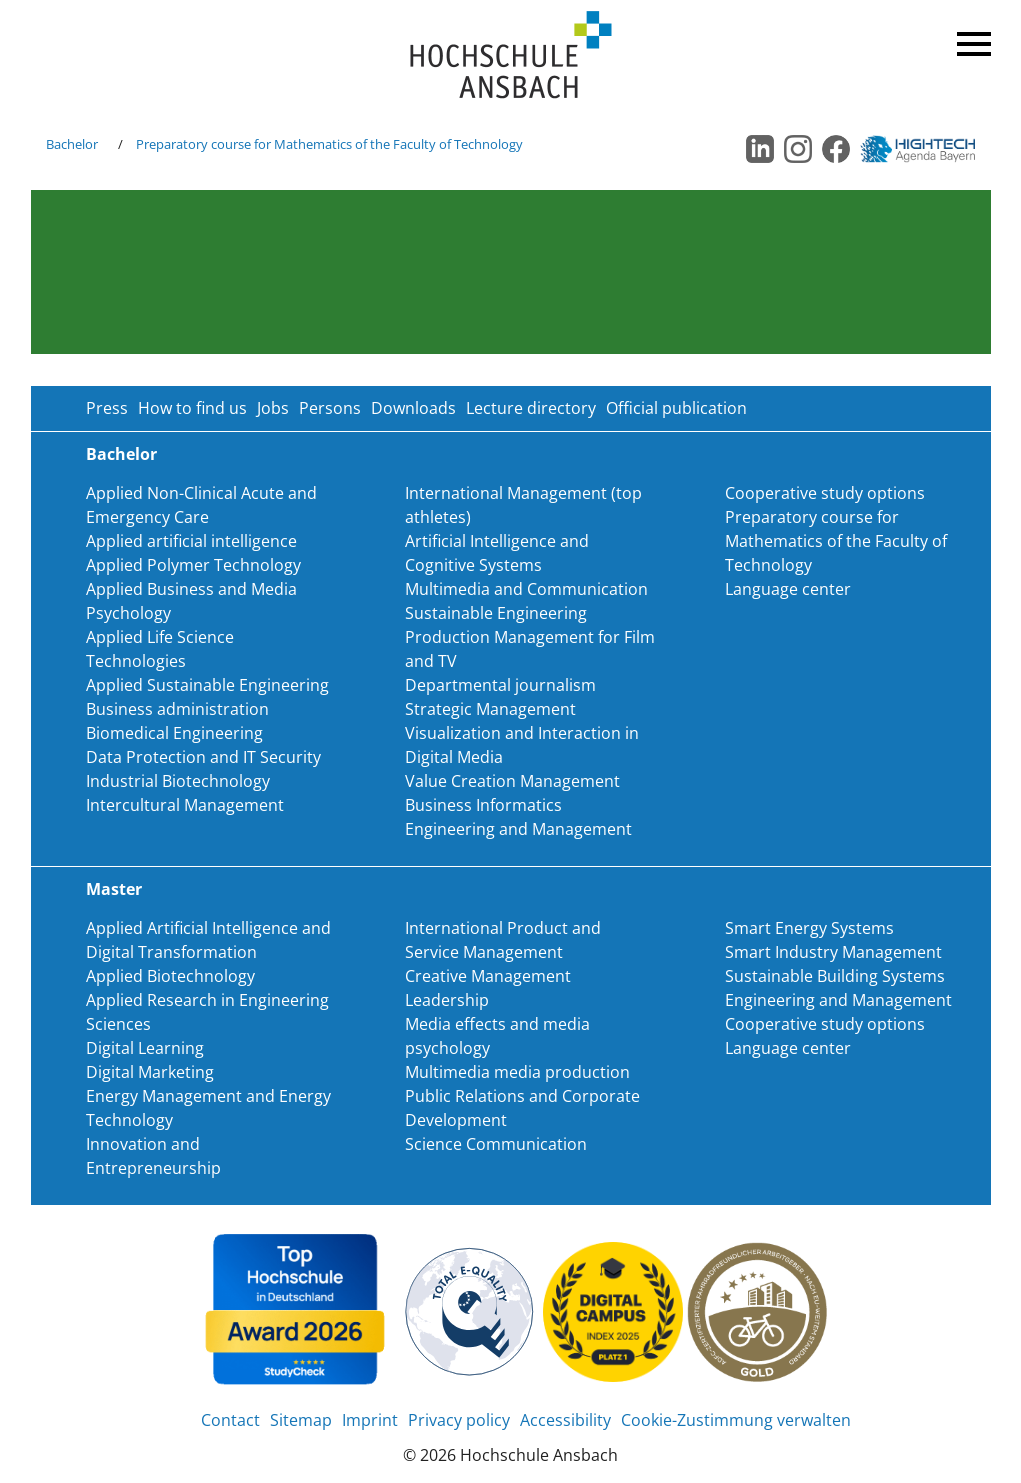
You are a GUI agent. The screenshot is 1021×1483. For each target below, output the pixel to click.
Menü (971, 40)
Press (107, 408)
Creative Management (488, 976)
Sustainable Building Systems (835, 976)
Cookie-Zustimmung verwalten (736, 1420)
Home (511, 55)
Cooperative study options (825, 493)
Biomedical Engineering (174, 733)
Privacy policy (459, 1420)
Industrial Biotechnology (178, 781)
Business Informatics (483, 805)
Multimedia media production (517, 1072)
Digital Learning (145, 1048)
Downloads (413, 408)
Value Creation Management (512, 781)
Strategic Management (490, 709)
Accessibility (565, 1420)
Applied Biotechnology (170, 976)
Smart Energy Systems (809, 928)
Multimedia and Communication (526, 589)
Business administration (177, 709)
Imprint (370, 1420)
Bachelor (72, 144)
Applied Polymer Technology (193, 565)
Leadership (447, 1000)
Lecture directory (531, 408)
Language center (788, 589)
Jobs (273, 408)
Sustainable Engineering (496, 613)
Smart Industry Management (833, 952)
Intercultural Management (185, 805)
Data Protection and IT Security (203, 757)
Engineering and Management (518, 829)
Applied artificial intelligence (191, 541)
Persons (330, 408)
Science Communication (496, 1144)
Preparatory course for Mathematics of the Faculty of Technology (329, 144)
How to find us (192, 408)
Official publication (676, 408)
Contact (230, 1420)
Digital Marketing (150, 1072)
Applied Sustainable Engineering (207, 685)
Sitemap (301, 1420)
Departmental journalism (500, 685)
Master (114, 889)
